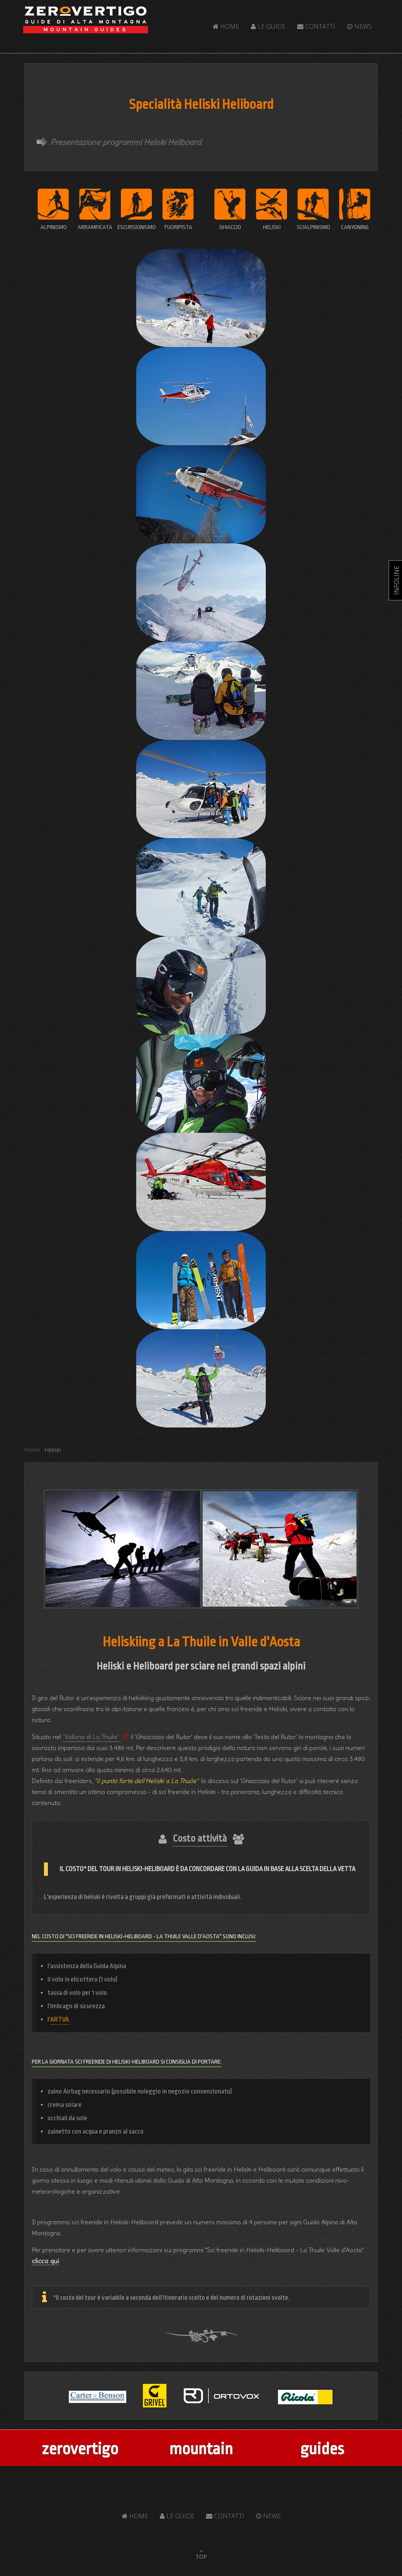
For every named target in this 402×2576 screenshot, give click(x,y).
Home (226, 26)
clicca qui (45, 2261)
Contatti (316, 26)
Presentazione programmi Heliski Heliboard (125, 142)
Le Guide (268, 26)
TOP (201, 2556)
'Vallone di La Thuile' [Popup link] (91, 1737)
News (359, 26)
